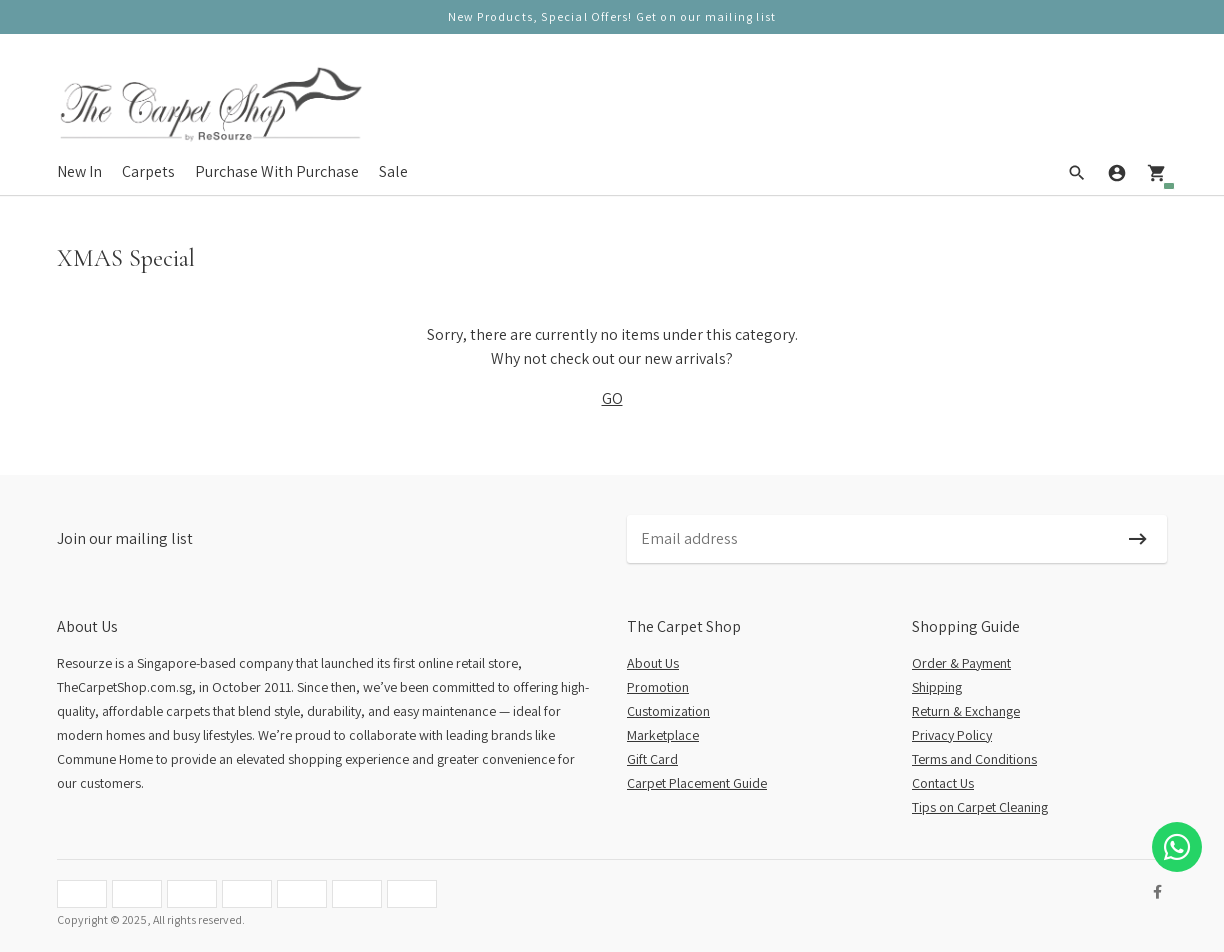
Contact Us (943, 783)
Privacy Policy (952, 735)
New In (79, 171)
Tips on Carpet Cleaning (980, 807)
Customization (668, 711)
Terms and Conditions (974, 759)
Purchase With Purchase (277, 171)
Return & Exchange (966, 711)
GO (612, 398)
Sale (393, 171)
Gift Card (652, 759)
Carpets (148, 171)
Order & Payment (961, 663)
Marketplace (663, 735)
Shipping (937, 687)
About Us (653, 663)
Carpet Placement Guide (697, 783)
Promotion (658, 687)
